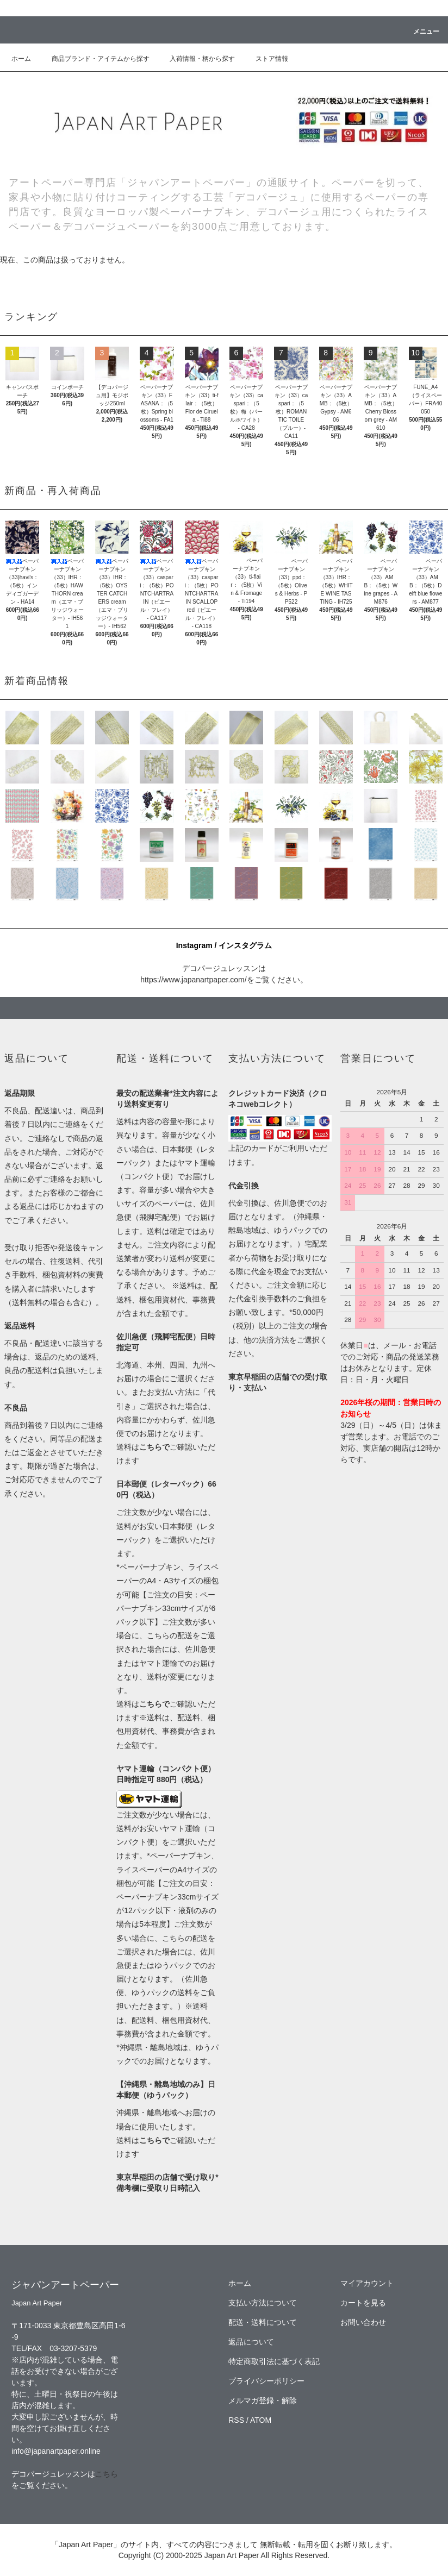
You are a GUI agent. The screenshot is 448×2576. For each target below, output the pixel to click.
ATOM (260, 2420)
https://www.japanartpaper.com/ (193, 979)
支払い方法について (262, 2302)
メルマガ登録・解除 (262, 2400)
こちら (106, 2474)
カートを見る (363, 2302)
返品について (251, 2341)
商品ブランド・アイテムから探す (94, 58)
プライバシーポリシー (266, 2381)
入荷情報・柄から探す (196, 58)
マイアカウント (367, 2283)
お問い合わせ (363, 2322)
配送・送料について (262, 2322)
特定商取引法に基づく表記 (274, 2361)
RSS (236, 2420)
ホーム (21, 58)
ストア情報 (265, 58)
